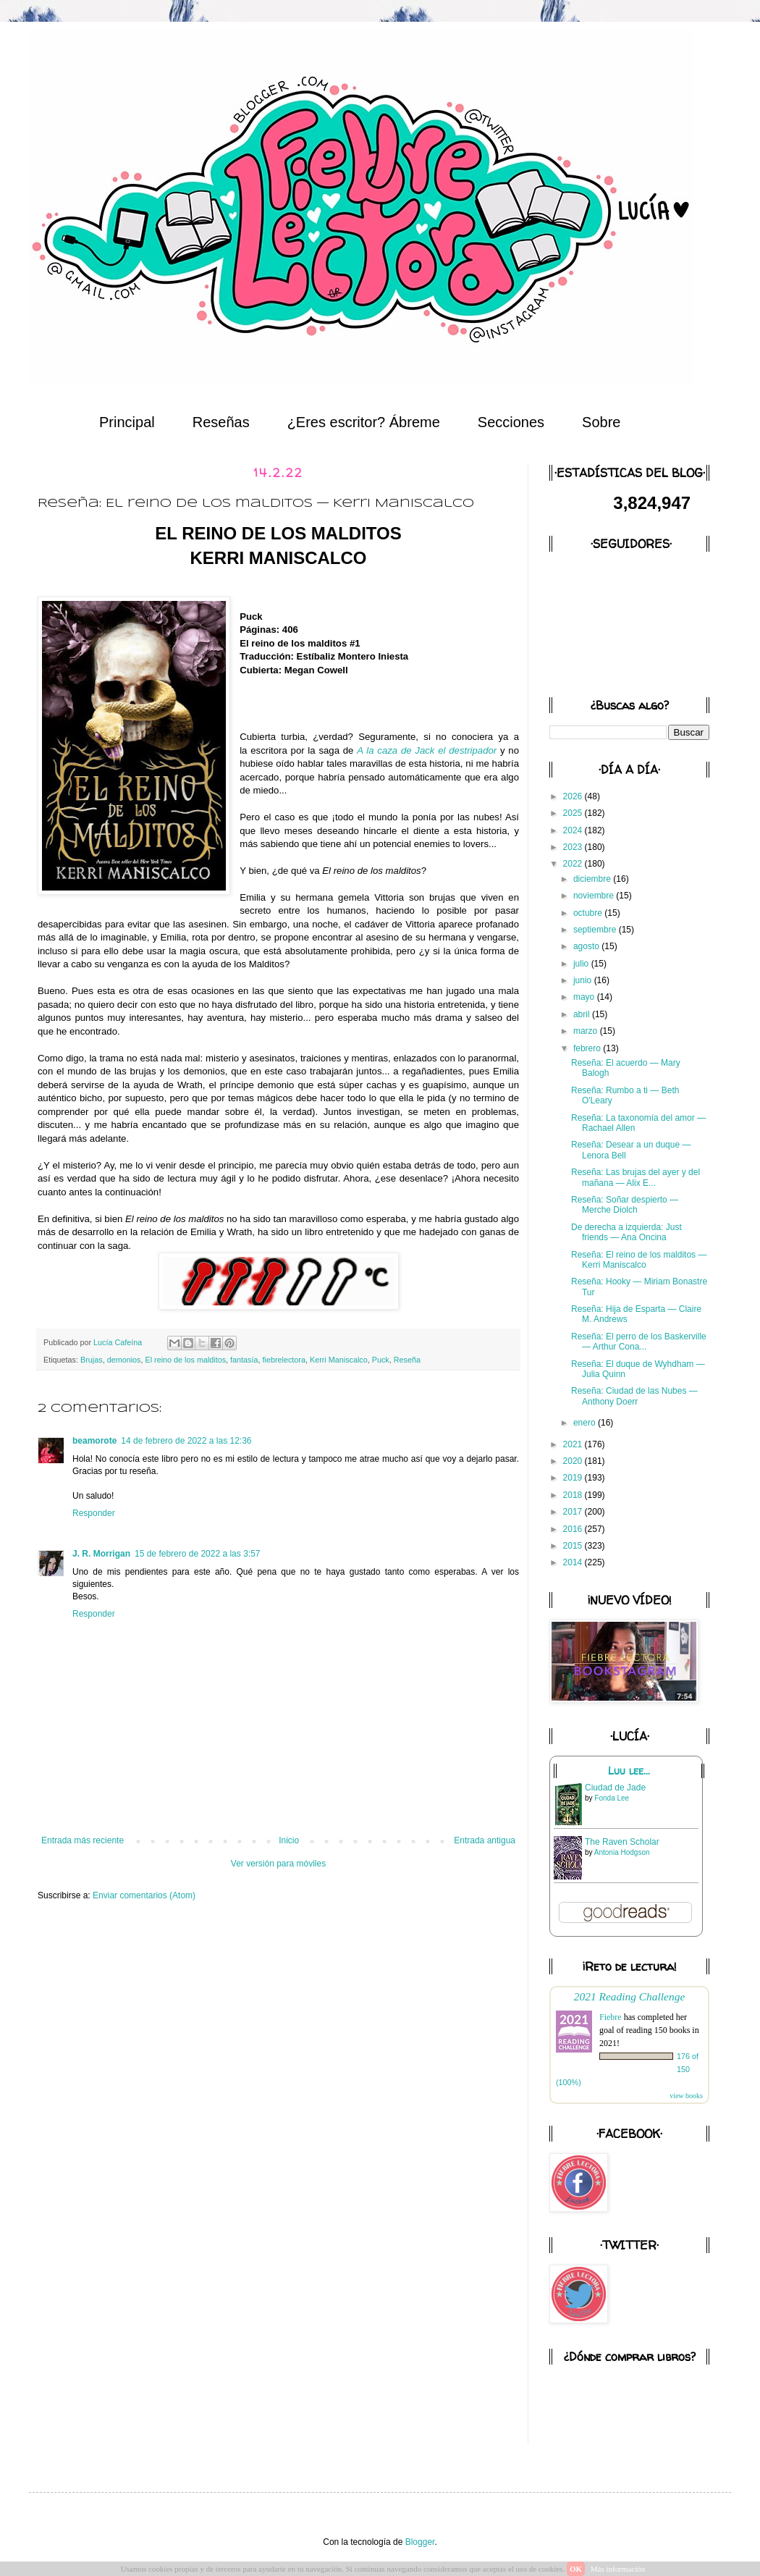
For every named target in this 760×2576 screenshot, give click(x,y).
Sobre (601, 422)
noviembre (594, 896)
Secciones (511, 422)
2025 (574, 813)
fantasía (244, 1359)
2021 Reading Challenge (629, 1996)
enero (585, 1423)
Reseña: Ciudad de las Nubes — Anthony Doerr (634, 1396)
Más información (618, 2568)
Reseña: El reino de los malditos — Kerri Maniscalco (638, 1260)
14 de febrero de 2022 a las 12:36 (186, 1441)
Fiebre (610, 2017)
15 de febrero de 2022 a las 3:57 (197, 1554)
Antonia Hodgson (622, 1852)
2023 (574, 847)
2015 (574, 1546)
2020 (574, 1461)
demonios (124, 1359)
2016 (574, 1529)
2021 (574, 1444)
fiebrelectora (284, 1359)
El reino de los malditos (185, 1359)
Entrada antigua (484, 1840)
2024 (574, 830)
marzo (586, 1031)
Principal (127, 422)
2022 (574, 864)
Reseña (407, 1359)
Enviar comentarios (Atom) (144, 1895)
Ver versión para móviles (278, 1864)
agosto (587, 946)
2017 (574, 1512)
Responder (93, 1513)
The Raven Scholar (622, 1842)
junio (583, 980)
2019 (574, 1478)
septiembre (596, 930)
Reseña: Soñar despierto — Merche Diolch (624, 1205)
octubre (588, 913)
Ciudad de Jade (615, 1787)
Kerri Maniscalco (339, 1359)
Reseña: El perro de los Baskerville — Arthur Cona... (638, 1341)
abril (582, 1014)
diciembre (593, 879)
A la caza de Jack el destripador (427, 750)
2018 (574, 1495)
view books (686, 2096)
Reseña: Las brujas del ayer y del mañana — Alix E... (635, 1177)
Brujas (91, 1359)
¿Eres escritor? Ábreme (363, 422)
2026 (574, 796)
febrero (588, 1048)
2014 (574, 1562)
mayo (585, 997)
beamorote (94, 1441)
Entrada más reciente (82, 1840)
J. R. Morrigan (101, 1554)
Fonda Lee (611, 1798)
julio (582, 964)
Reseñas (221, 422)
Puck (380, 1359)
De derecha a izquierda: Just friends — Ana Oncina (626, 1232)
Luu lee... (629, 1771)
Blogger (420, 2542)
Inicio (289, 1840)
